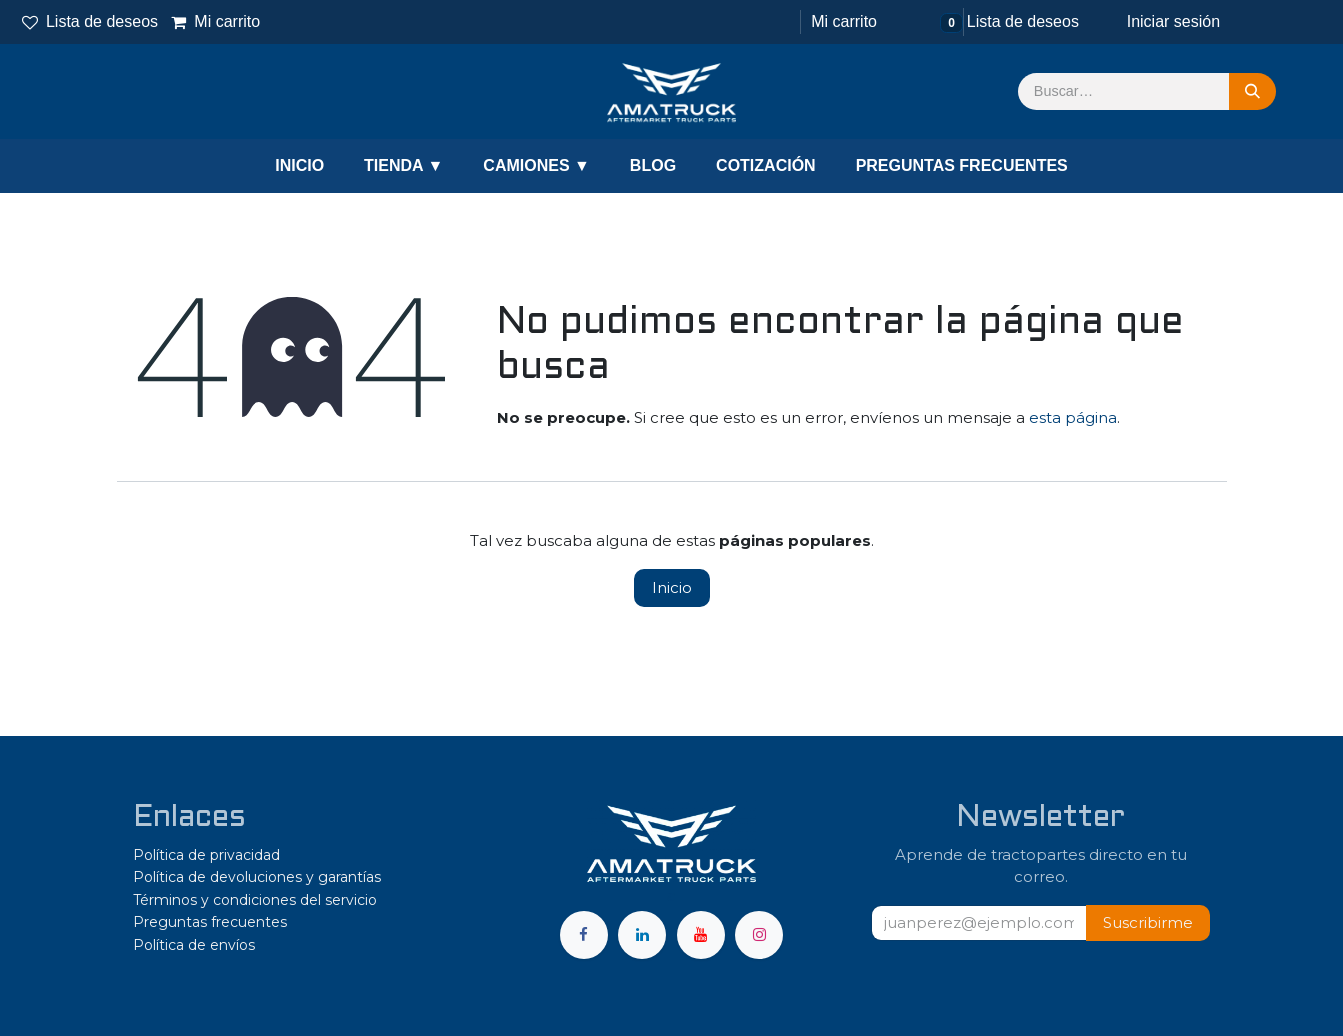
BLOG (653, 165)
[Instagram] (759, 935)
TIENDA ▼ (403, 165)
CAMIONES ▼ (536, 165)
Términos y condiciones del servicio (255, 900)
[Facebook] (584, 935)
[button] (1148, 923)
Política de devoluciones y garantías (257, 877)
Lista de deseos (90, 21)
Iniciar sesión (1173, 21)
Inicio (672, 587)
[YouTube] (701, 935)
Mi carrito (216, 21)
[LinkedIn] (642, 935)
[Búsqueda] (1252, 92)
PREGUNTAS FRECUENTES (962, 165)
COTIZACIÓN (766, 165)
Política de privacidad (206, 855)
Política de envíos (194, 945)
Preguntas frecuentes (210, 922)
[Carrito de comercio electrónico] (842, 22)
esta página (1073, 417)
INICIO (299, 165)
